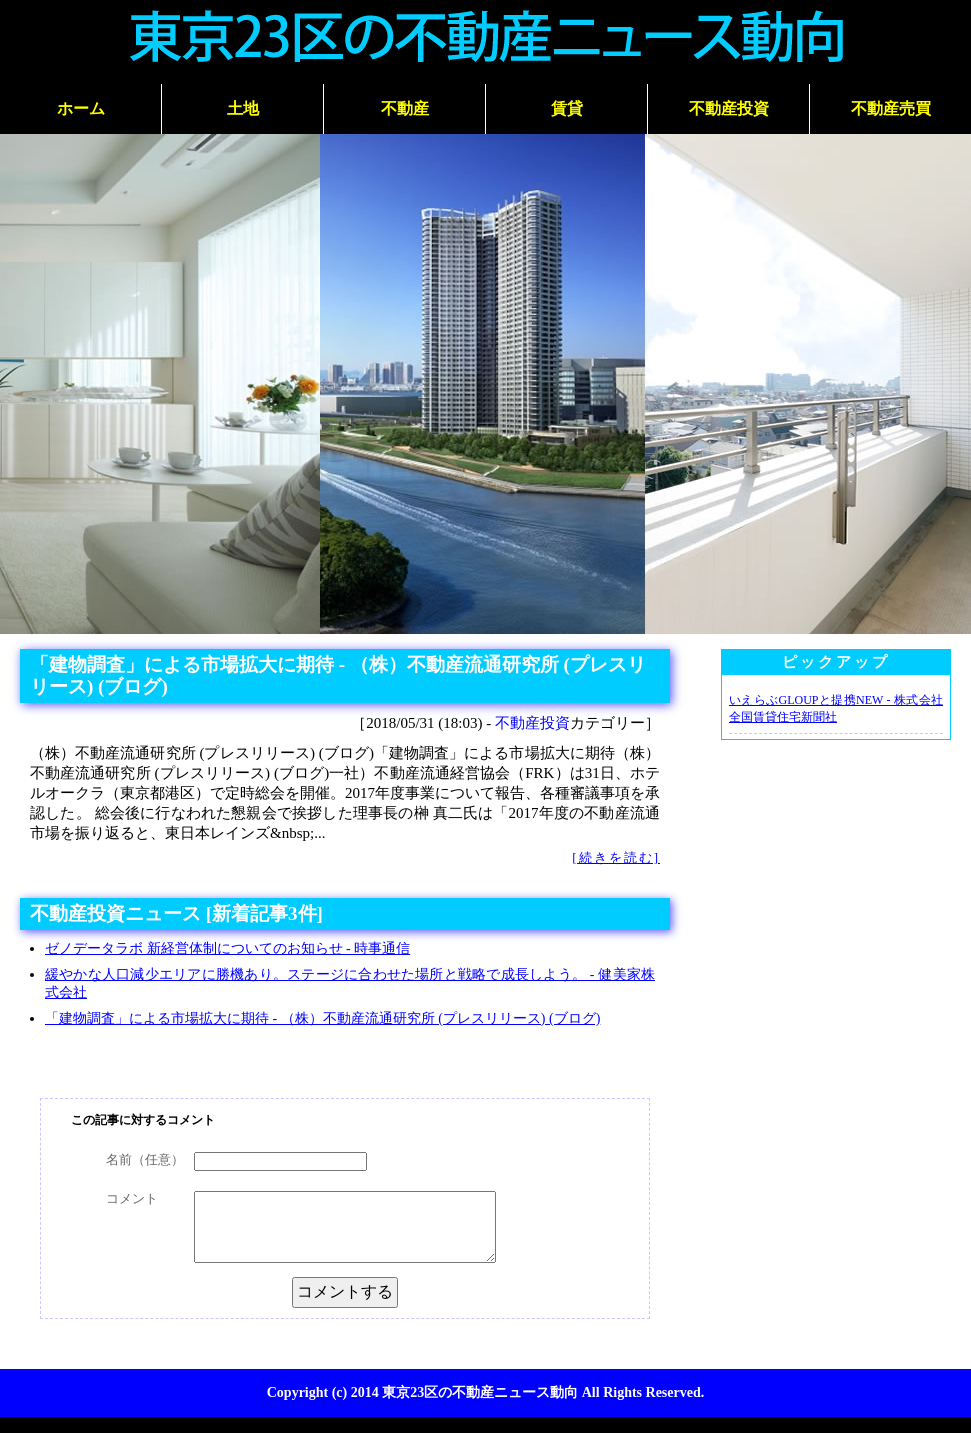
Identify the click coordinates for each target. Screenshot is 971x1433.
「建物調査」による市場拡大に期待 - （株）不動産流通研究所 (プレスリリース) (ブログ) (322, 1018)
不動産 (405, 108)
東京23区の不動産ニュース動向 (480, 1392)
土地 (243, 108)
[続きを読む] (616, 857)
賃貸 (567, 108)
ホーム (81, 108)
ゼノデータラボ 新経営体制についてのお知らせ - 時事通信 (227, 948)
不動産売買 (891, 108)
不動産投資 (729, 108)
